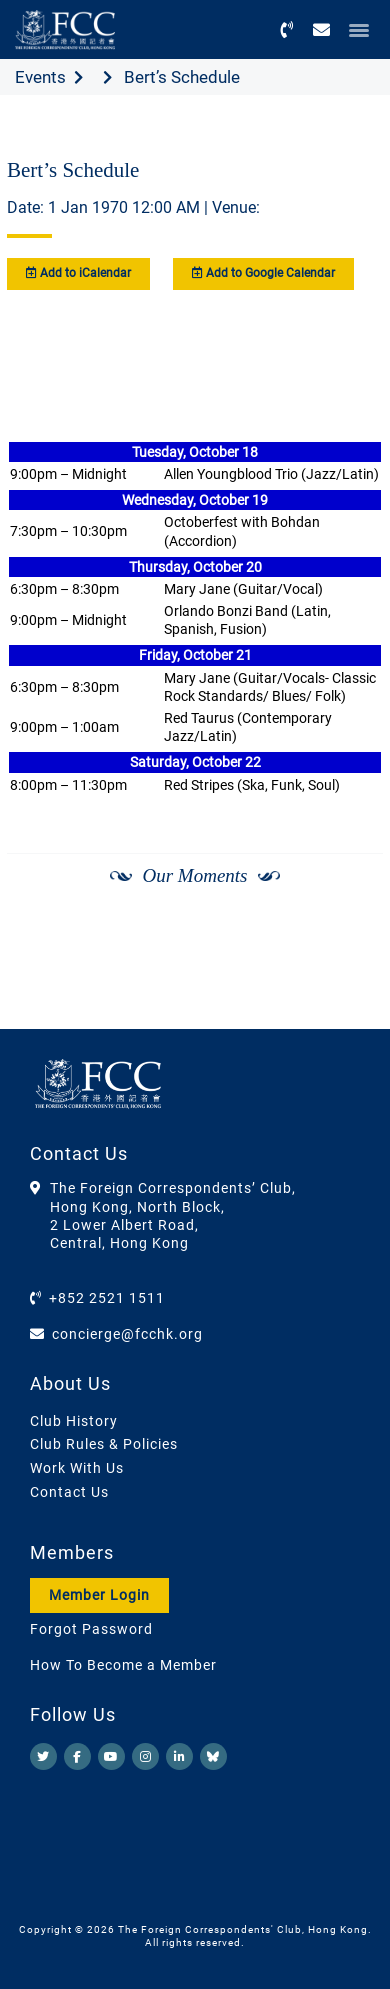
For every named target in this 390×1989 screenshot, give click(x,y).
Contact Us (69, 1492)
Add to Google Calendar (263, 273)
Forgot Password (91, 1629)
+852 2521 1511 (107, 1298)
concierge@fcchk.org (127, 1334)
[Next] (346, 980)
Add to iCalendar (78, 273)
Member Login (99, 1595)
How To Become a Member (123, 1665)
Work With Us (77, 1468)
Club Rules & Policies (104, 1444)
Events (40, 77)
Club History (74, 1421)
